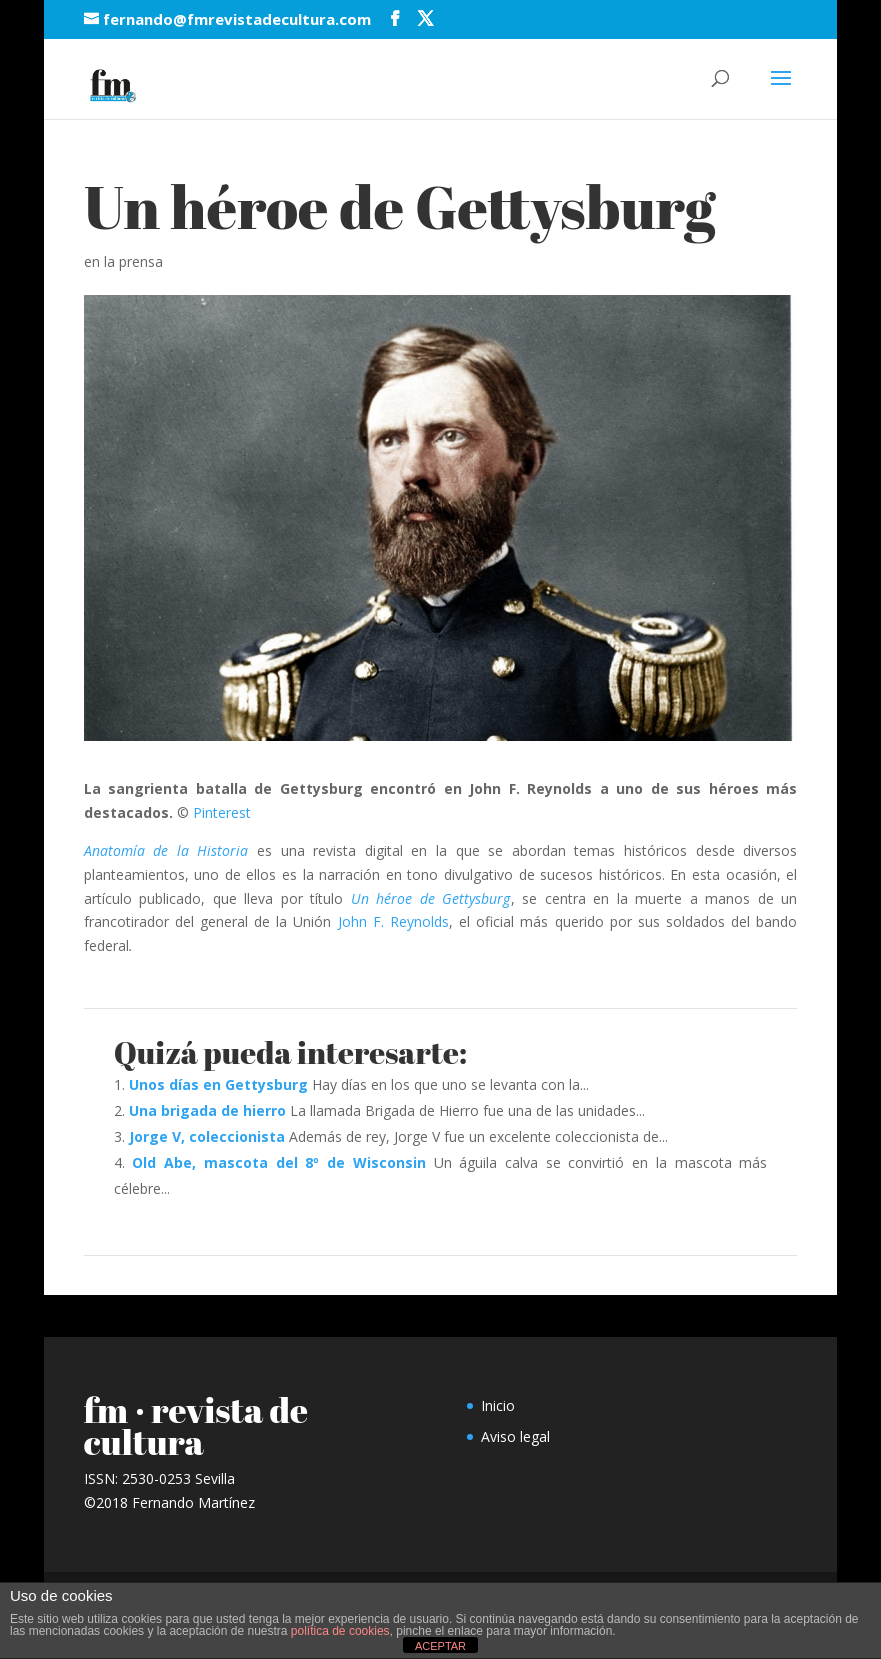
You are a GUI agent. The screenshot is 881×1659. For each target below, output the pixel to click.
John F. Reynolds (393, 921)
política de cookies (340, 1631)
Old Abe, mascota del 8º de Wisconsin (278, 1162)
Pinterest (222, 812)
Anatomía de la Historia (166, 850)
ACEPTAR (440, 1646)
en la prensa (123, 261)
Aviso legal (515, 1436)
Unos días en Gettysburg (218, 1084)
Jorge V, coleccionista (207, 1136)
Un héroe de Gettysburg (431, 898)
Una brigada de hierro (207, 1110)
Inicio (498, 1405)
